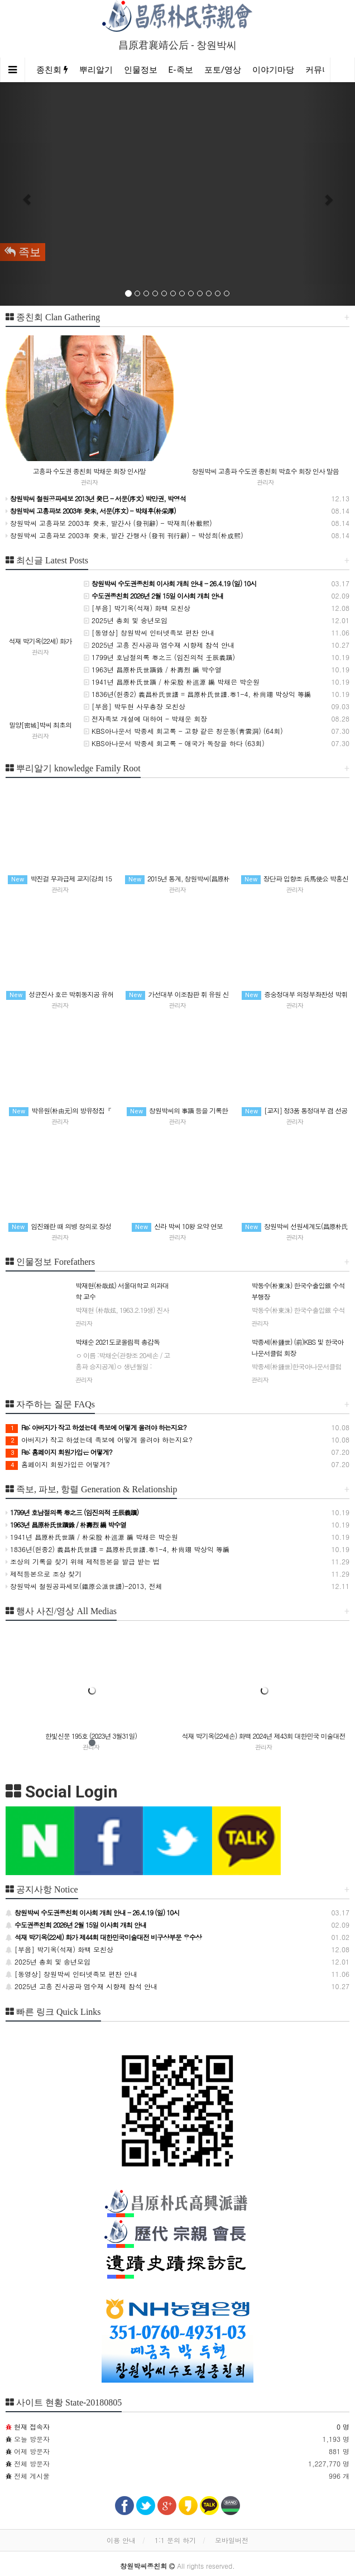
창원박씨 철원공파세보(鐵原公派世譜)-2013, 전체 (84, 1586)
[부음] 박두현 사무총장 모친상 (134, 706)
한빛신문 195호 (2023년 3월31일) (91, 1735)
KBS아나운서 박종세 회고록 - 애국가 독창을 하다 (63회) (174, 743)
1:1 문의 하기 (175, 2540)
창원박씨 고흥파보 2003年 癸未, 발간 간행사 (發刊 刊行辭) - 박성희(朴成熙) (124, 535)
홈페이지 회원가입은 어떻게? (58, 1464)
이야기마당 (273, 70)
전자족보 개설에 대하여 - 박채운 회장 (145, 718)
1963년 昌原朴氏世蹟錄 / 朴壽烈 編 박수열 (153, 669)
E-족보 (181, 70)
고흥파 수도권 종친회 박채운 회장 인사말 (89, 471)
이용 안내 (121, 2540)
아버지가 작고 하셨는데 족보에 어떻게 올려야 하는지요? (99, 1439)
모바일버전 (231, 2540)
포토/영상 (222, 70)
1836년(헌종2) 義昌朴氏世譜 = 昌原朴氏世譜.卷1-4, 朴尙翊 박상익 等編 (197, 694)
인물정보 (140, 70)
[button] (26, 194)
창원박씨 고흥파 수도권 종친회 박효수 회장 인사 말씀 (265, 471)
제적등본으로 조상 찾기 (43, 1573)
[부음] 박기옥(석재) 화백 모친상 (137, 608)
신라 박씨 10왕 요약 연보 (177, 1226)
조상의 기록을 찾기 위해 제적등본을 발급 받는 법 (83, 1561)
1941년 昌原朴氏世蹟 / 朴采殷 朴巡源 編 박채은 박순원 (172, 681)
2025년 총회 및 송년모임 (125, 620)
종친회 (52, 70)
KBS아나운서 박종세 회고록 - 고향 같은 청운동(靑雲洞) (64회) (183, 731)
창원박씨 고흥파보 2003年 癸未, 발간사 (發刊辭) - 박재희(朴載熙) (109, 523)
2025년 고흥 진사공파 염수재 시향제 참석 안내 (159, 644)
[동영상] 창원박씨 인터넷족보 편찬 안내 (149, 632)
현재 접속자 (32, 2426)
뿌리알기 (96, 70)
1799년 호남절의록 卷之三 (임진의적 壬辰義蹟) (159, 657)
